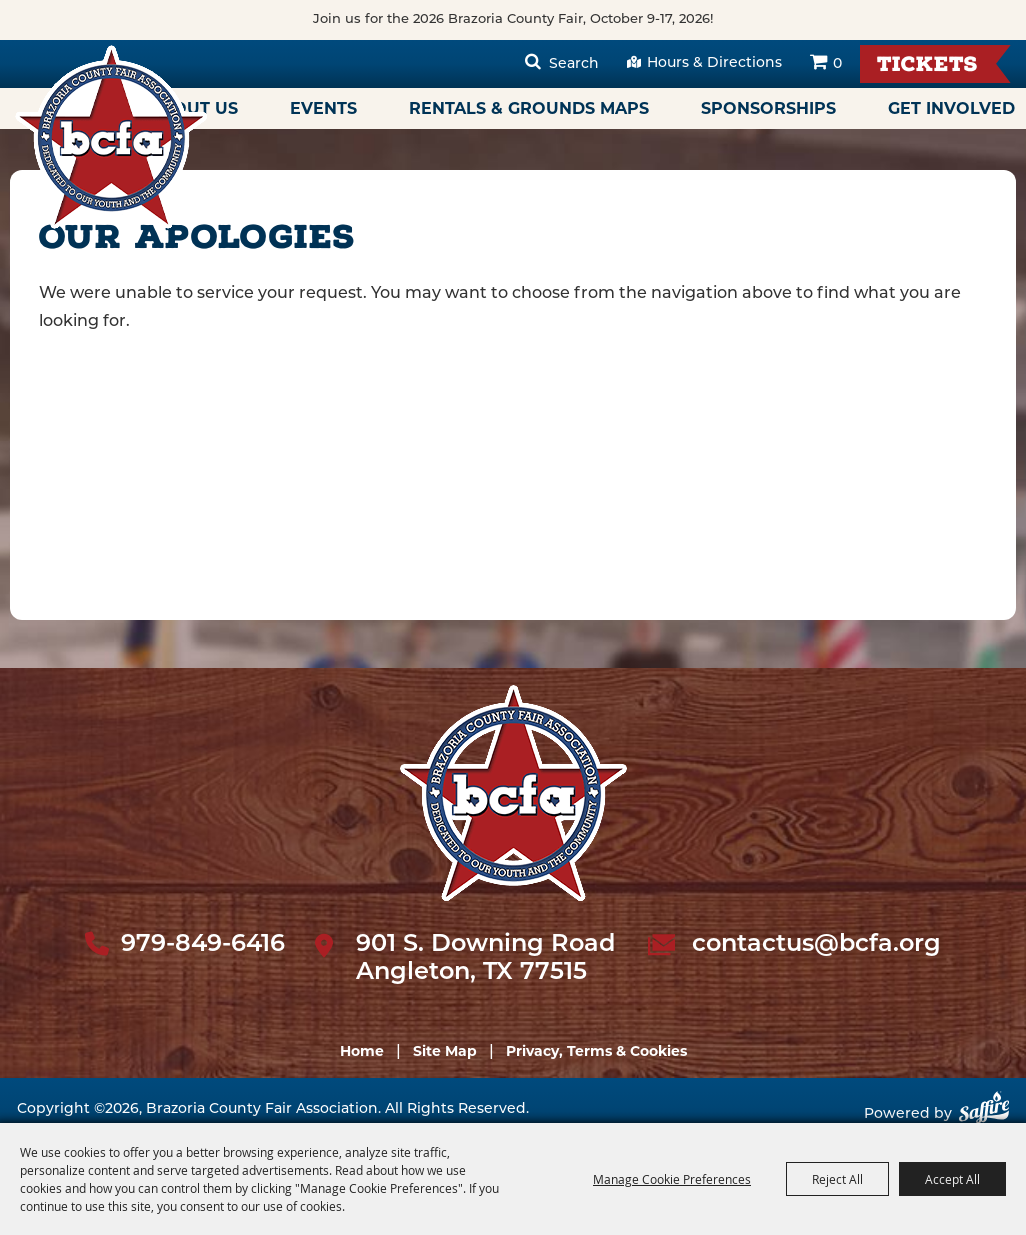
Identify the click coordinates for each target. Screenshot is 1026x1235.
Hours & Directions (714, 63)
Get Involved (951, 108)
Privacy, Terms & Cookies (596, 1051)
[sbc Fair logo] (513, 793)
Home (362, 1051)
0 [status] (837, 64)
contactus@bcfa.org (816, 945)
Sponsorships (768, 108)
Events (323, 108)
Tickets (927, 66)
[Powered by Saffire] (984, 1114)
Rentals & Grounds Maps (529, 108)
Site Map (445, 1051)
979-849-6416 (203, 945)
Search (574, 64)
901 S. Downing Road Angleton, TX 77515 (485, 959)
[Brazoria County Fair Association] (111, 137)
